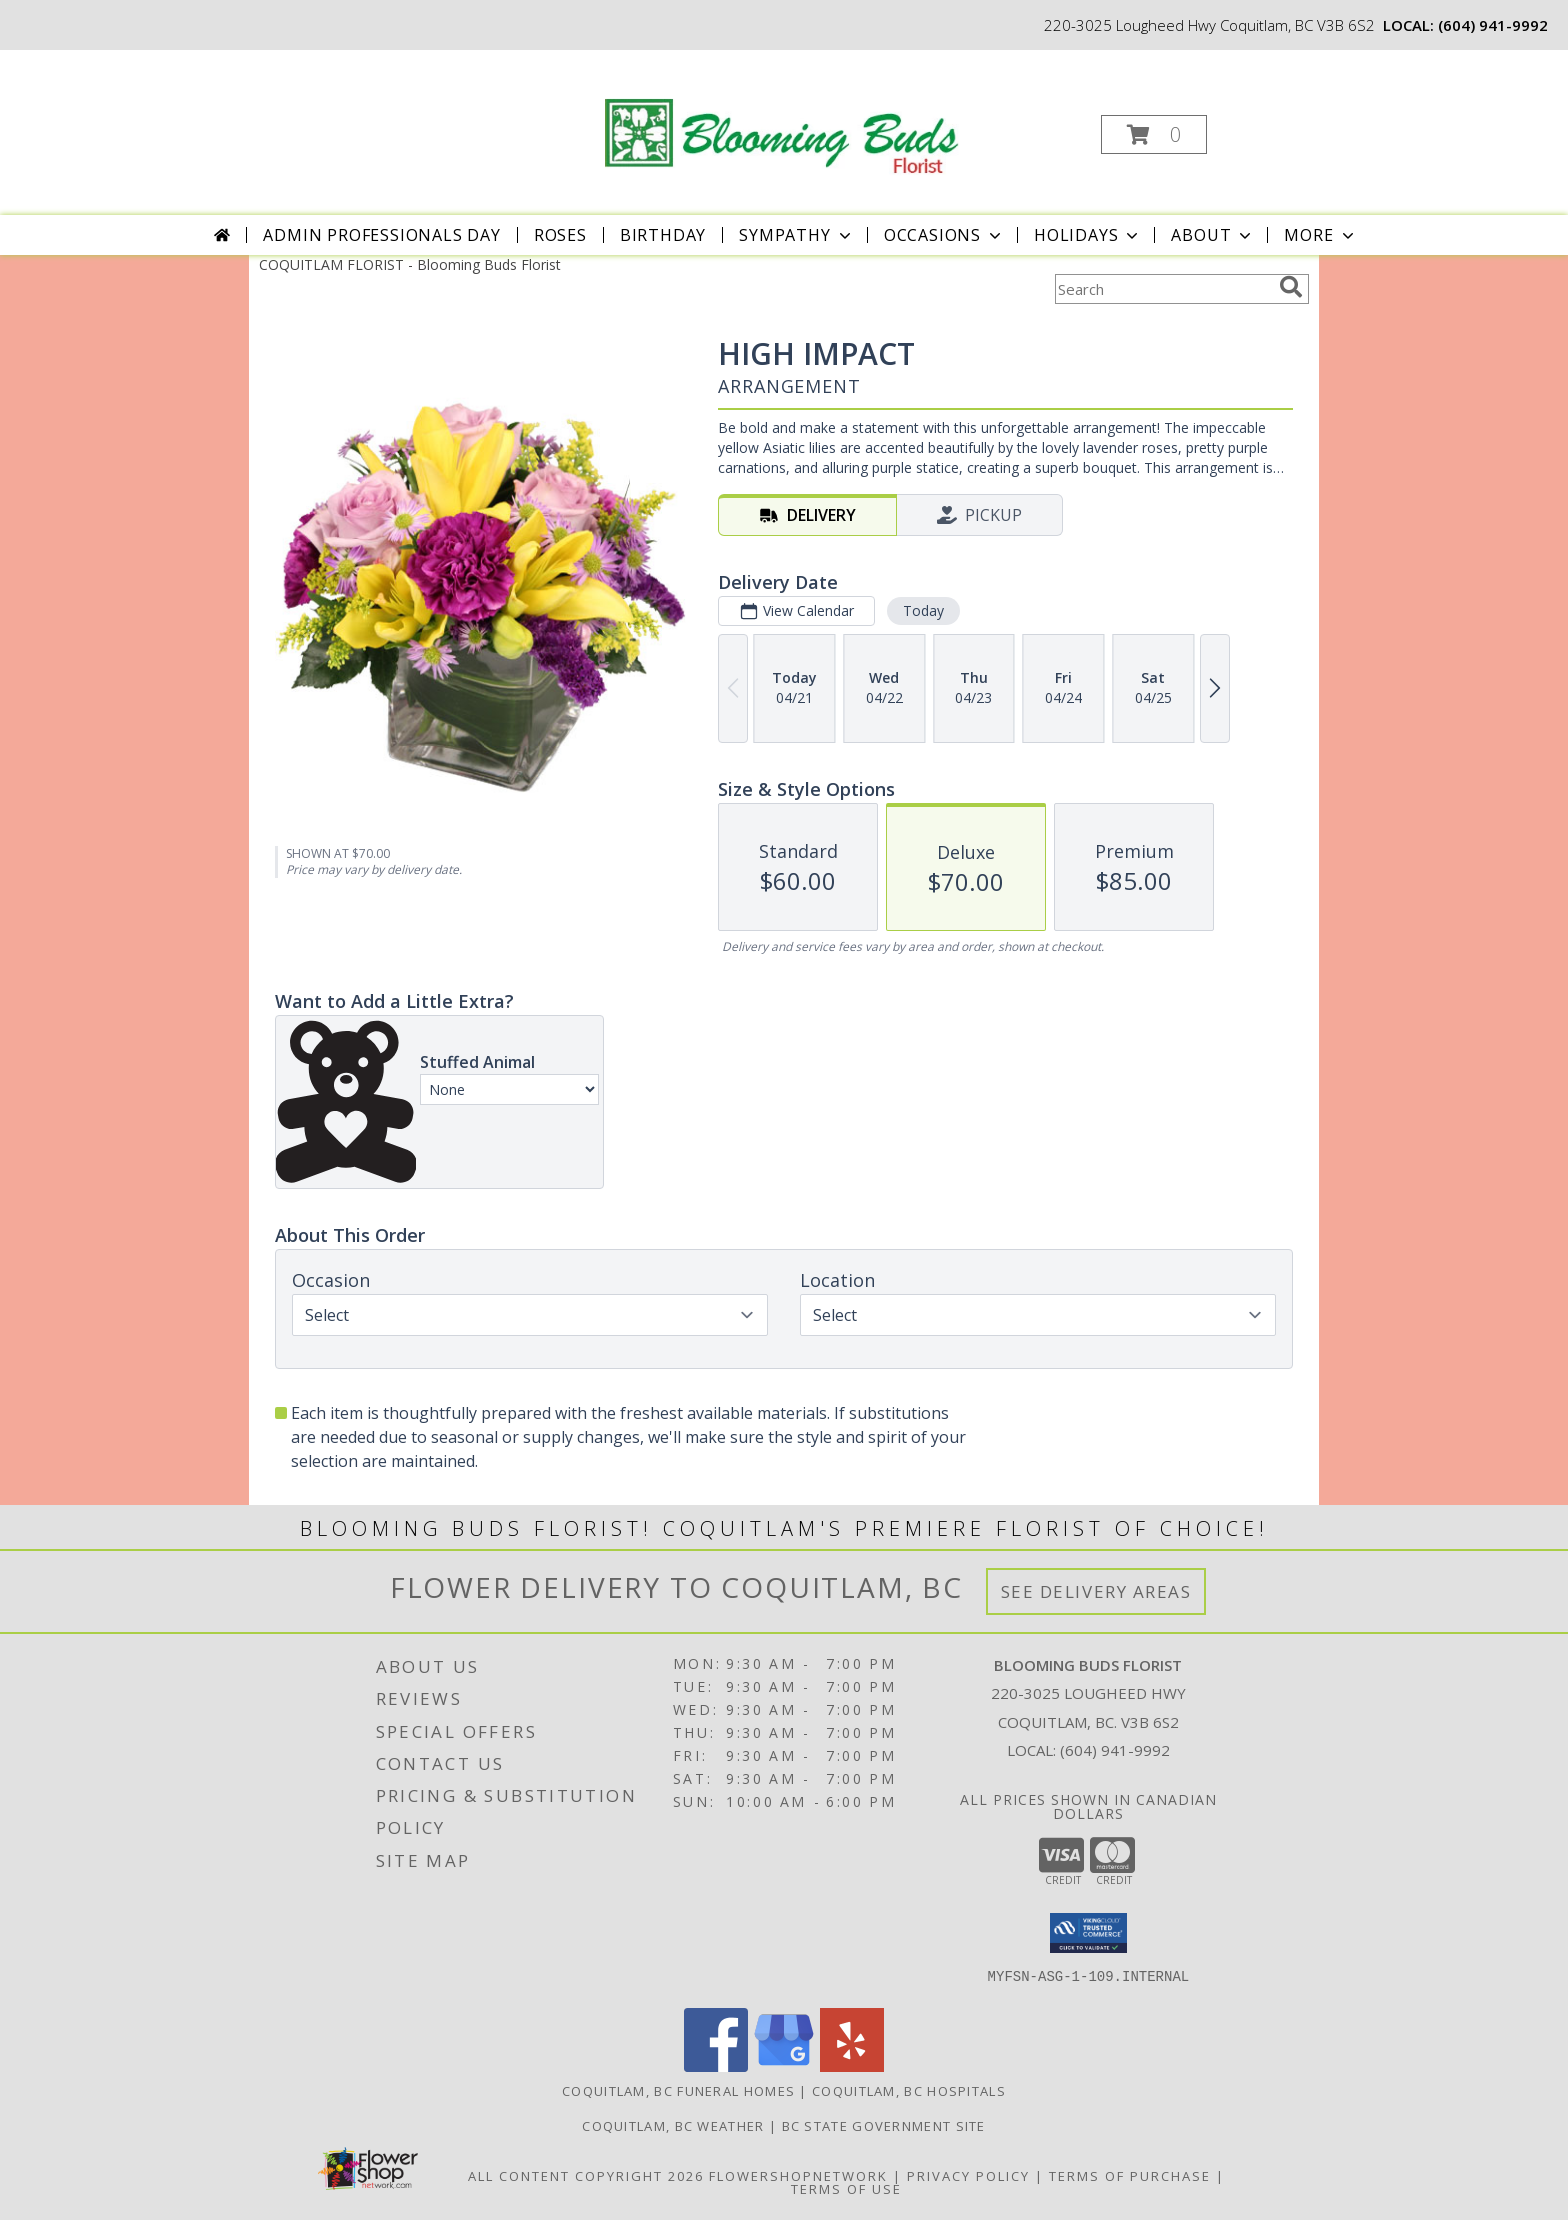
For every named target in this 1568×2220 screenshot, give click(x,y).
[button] (1154, 134)
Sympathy (796, 235)
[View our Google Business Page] (784, 2066)
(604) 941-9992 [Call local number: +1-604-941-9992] (1493, 25)
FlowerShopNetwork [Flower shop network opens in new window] (798, 2176)
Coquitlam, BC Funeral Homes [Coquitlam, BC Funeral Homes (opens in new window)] (678, 2091)
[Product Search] (1163, 289)
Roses (560, 235)
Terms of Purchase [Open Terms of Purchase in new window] (1130, 2176)
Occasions (944, 235)
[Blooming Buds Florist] (782, 114)
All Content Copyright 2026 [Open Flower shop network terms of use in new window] (586, 2176)
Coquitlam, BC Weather (673, 2126)
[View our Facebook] (716, 2066)
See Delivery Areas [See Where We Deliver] (1096, 1591)
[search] (1291, 287)
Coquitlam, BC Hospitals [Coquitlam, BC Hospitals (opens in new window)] (909, 2091)
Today (923, 610)
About (1213, 235)
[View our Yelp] (852, 2066)
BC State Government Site (884, 2126)
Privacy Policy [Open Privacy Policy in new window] (968, 2176)
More (1320, 235)
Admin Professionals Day (381, 235)
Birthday (663, 235)
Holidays (1088, 235)
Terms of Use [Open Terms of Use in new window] (846, 2189)
